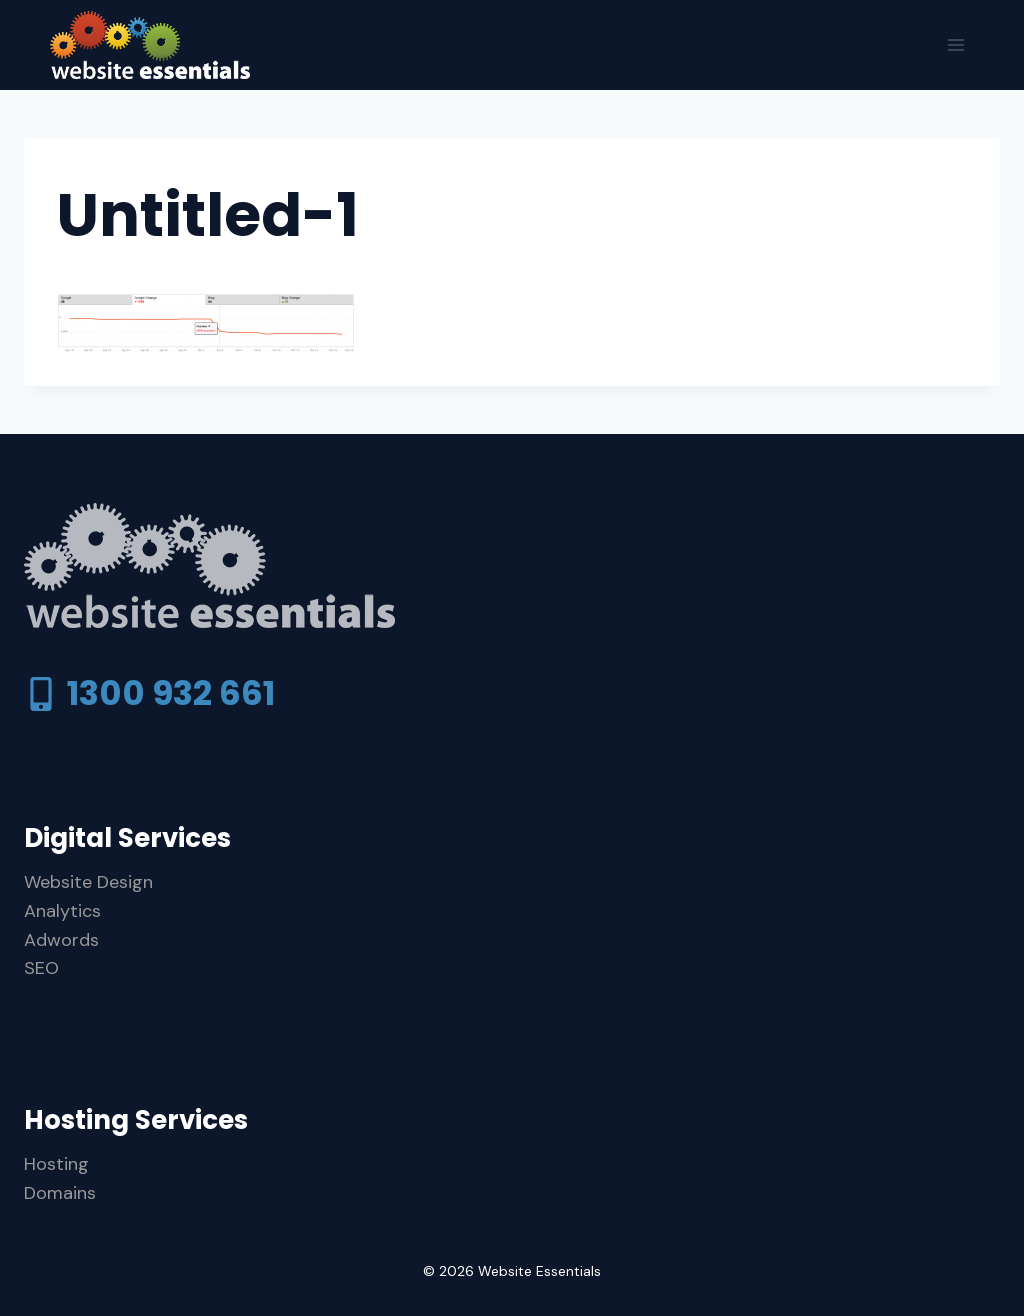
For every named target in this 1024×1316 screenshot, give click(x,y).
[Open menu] (955, 44)
